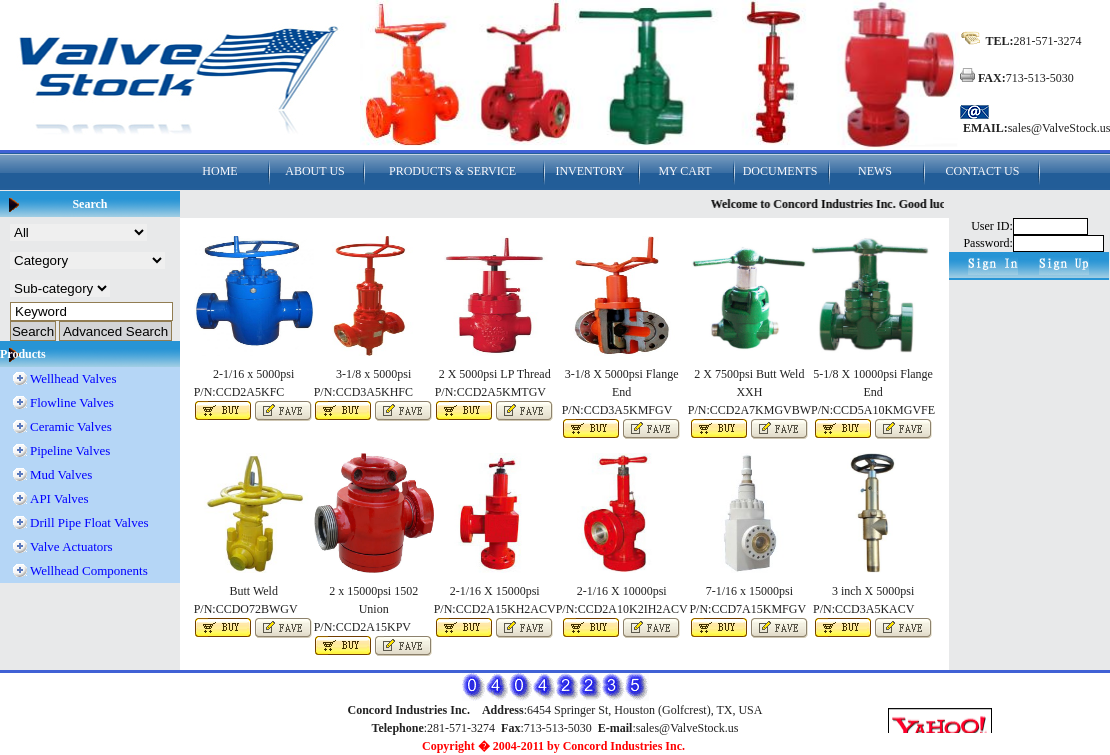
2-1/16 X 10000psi (622, 591)
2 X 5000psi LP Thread (495, 374)
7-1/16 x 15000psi (749, 591)
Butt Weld (253, 591)
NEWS (875, 171)
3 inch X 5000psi (873, 591)
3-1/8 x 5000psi (373, 374)
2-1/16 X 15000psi (495, 591)
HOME (219, 171)
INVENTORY (589, 171)
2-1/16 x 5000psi (253, 374)
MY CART (684, 171)
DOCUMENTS (780, 171)
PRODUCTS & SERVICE (452, 171)
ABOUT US (314, 171)
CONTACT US (983, 171)
